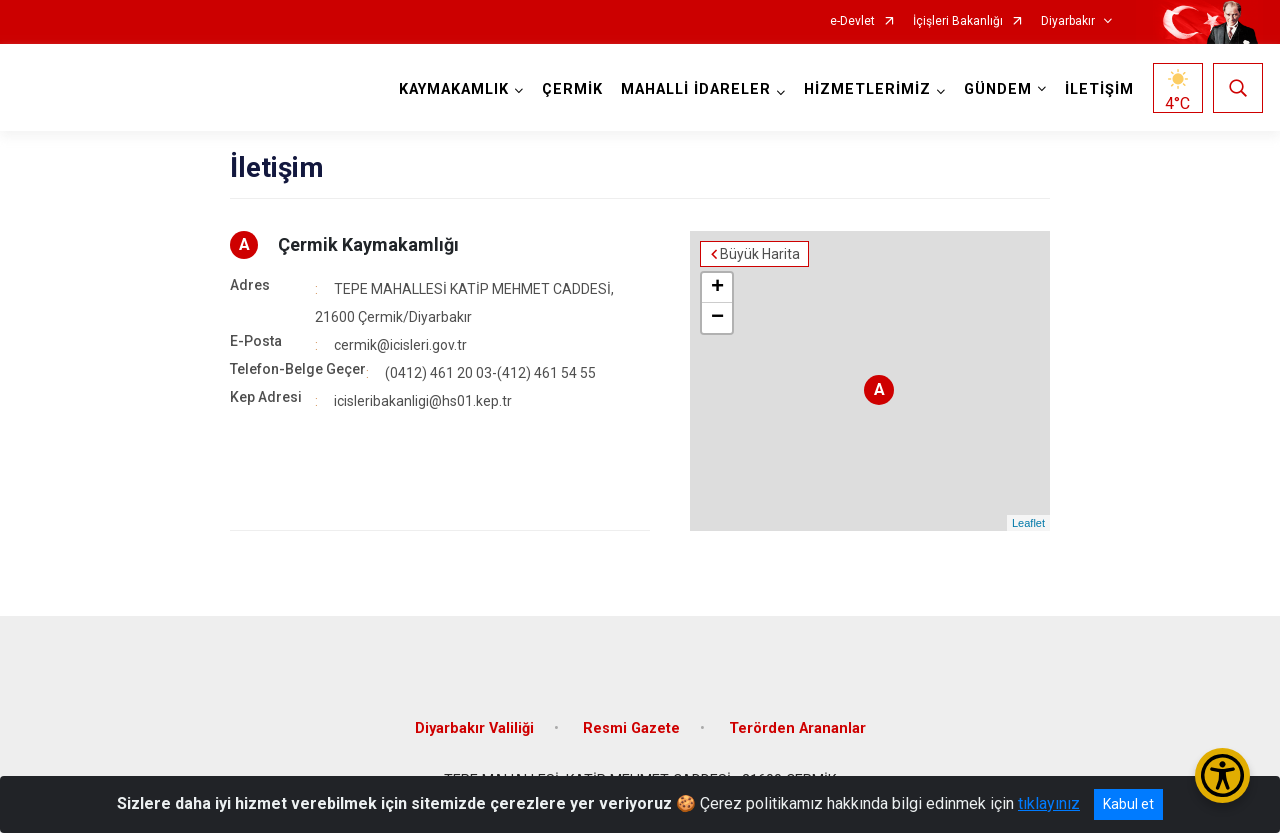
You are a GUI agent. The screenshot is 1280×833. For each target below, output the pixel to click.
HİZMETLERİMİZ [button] (867, 89)
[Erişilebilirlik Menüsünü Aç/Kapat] (1222, 775)
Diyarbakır (1068, 21)
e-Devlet (852, 21)
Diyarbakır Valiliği (474, 728)
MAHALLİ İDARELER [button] (696, 89)
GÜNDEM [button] (998, 89)
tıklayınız (1049, 803)
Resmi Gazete (631, 728)
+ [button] (717, 288)
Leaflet (1028, 523)
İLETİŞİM (1099, 89)
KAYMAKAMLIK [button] (454, 89)
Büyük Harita (760, 254)
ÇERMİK (572, 89)
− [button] (717, 318)
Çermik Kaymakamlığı (368, 244)
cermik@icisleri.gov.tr (400, 345)
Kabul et (1128, 804)
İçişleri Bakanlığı (958, 21)
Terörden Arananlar (797, 728)
